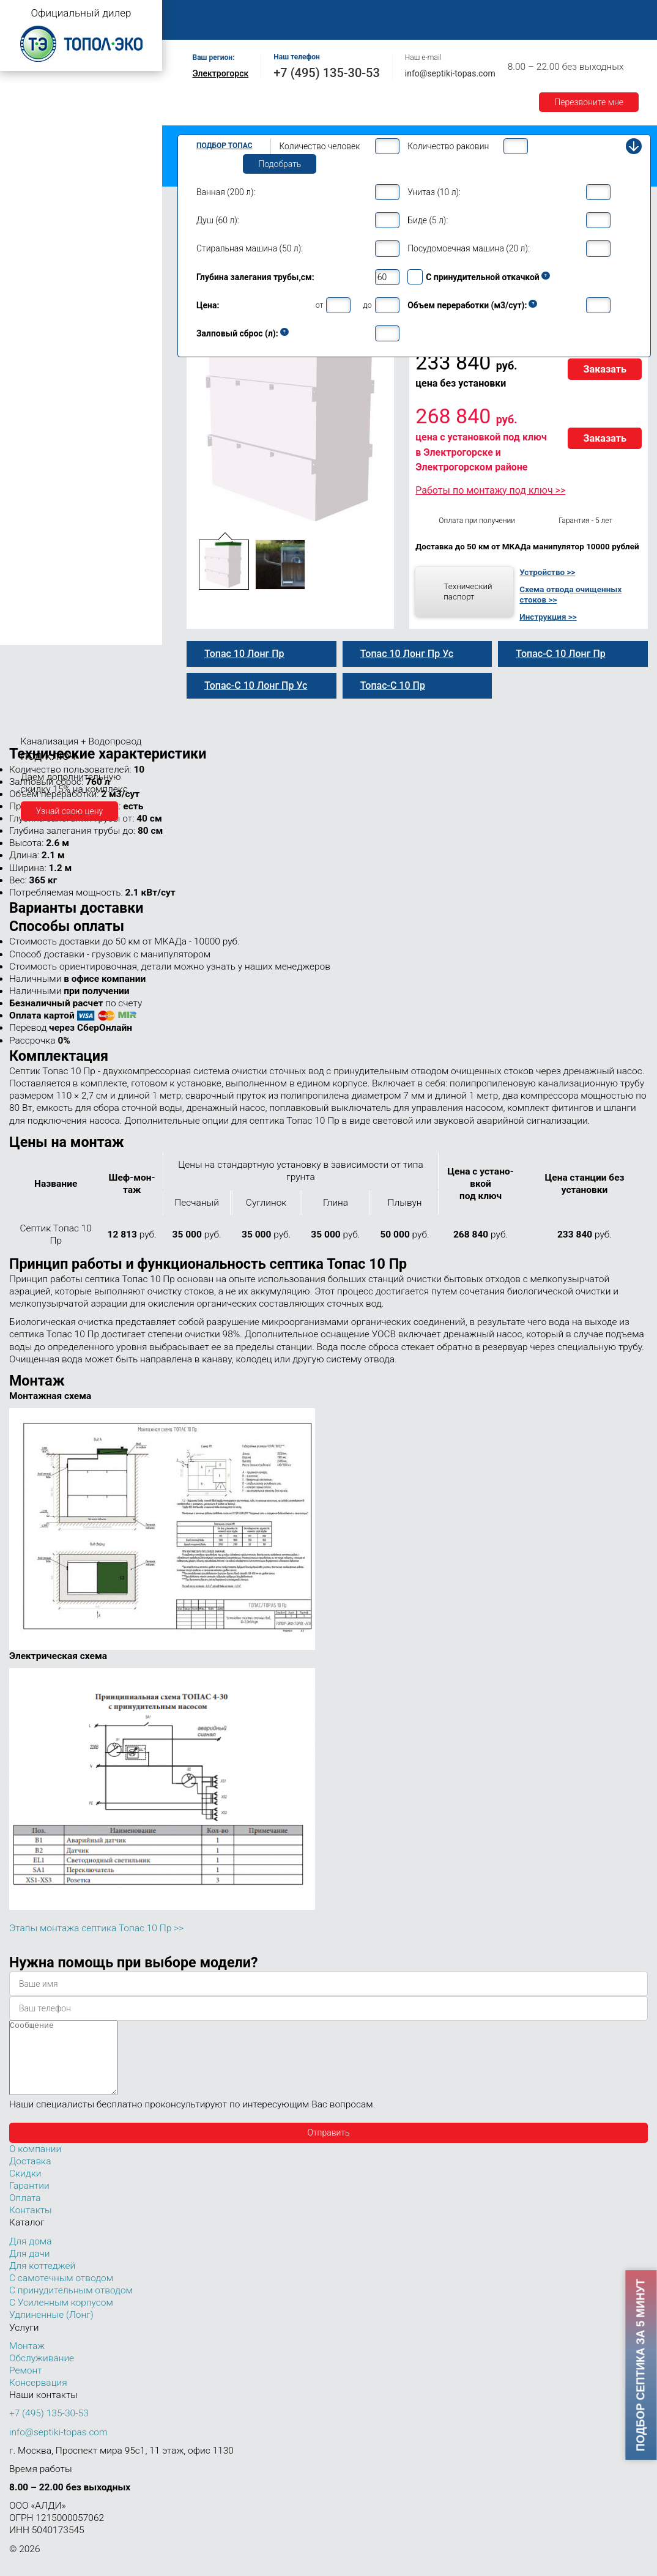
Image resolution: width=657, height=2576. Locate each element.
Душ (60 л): (217, 220)
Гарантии (201, 27)
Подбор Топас (224, 145)
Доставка (564, 13)
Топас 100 (32, 618)
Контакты (308, 27)
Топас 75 (29, 579)
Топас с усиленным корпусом (65, 131)
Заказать (604, 369)
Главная (199, 13)
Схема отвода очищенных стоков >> (570, 594)
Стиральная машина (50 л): (249, 248)
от (320, 305)
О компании (261, 13)
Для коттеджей (42, 2280)
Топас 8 (27, 260)
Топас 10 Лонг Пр (56, 374)
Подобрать (279, 164)
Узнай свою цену (69, 811)
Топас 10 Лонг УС (56, 400)
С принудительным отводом (71, 2305)
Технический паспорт (468, 591)
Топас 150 (32, 635)
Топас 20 (29, 509)
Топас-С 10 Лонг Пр (59, 387)
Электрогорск (221, 73)
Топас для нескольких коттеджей (72, 491)
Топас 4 (27, 186)
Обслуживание (390, 13)
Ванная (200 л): (225, 192)
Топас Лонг (28, 150)
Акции (253, 27)
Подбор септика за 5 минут (641, 2365)
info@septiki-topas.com (450, 73)
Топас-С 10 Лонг (53, 361)
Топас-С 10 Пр (49, 336)
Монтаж (322, 13)
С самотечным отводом (61, 2292)
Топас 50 (29, 562)
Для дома (30, 2256)
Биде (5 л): (427, 220)
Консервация (38, 2397)
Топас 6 (27, 221)
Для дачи (29, 2268)
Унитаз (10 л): (434, 192)
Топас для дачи (36, 168)
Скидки (25, 2188)
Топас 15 (29, 472)
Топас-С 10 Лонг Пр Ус (65, 439)
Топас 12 (29, 454)
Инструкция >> (547, 617)
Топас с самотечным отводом (65, 93)
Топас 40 (29, 544)
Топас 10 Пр (45, 323)
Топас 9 (27, 277)
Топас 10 (29, 295)
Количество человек (319, 146)
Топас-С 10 (42, 310)
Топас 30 (29, 527)
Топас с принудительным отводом (74, 112)
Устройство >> (547, 572)
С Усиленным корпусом (61, 2317)
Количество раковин (448, 146)
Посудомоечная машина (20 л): (468, 248)
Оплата (508, 13)
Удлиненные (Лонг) (51, 2329)
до (367, 305)
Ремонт (456, 13)
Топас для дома (37, 242)
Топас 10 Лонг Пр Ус (61, 426)
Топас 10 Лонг (49, 349)
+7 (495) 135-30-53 (326, 72)
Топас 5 (27, 204)
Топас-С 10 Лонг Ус (59, 413)
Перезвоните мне (588, 102)
